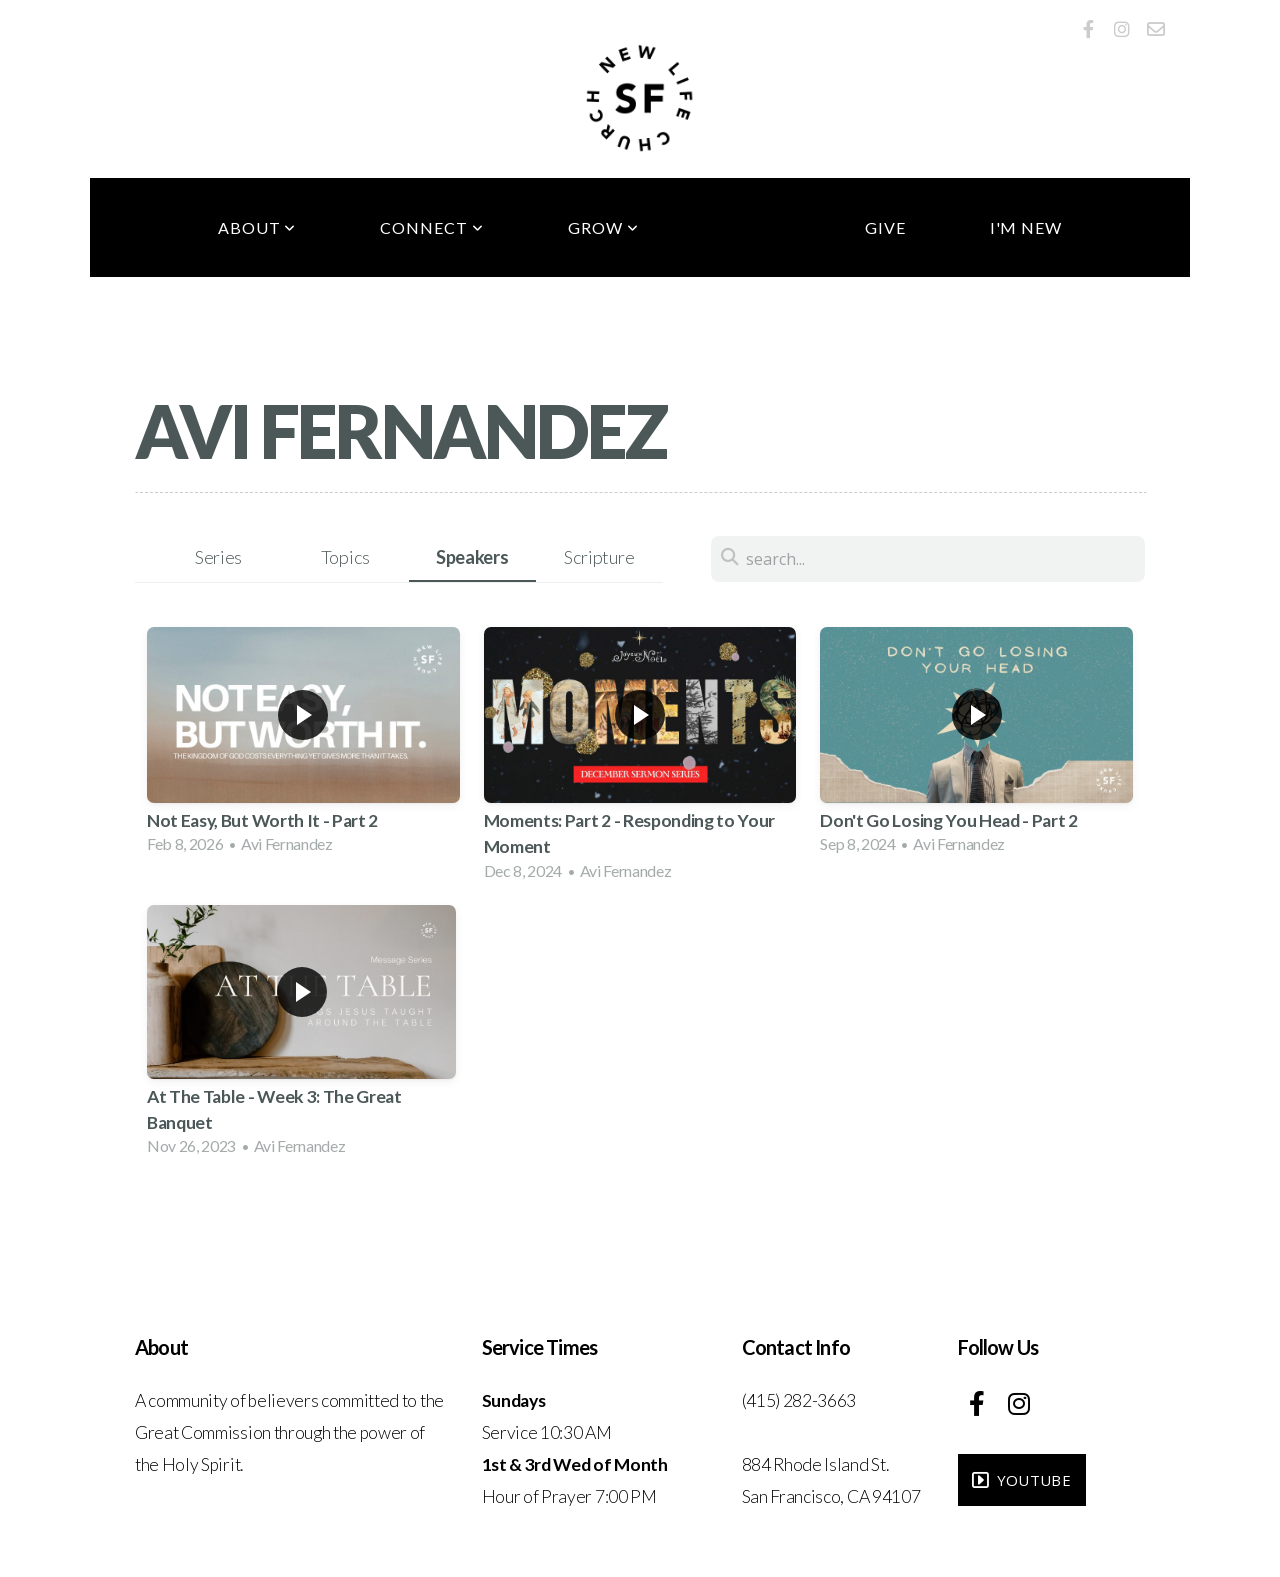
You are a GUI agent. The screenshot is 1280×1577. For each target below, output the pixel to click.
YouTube (1019, 1480)
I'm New (1026, 227)
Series (218, 557)
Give (885, 227)
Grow (603, 227)
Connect (432, 227)
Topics (345, 557)
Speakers (472, 557)
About (257, 227)
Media (752, 227)
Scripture (599, 557)
